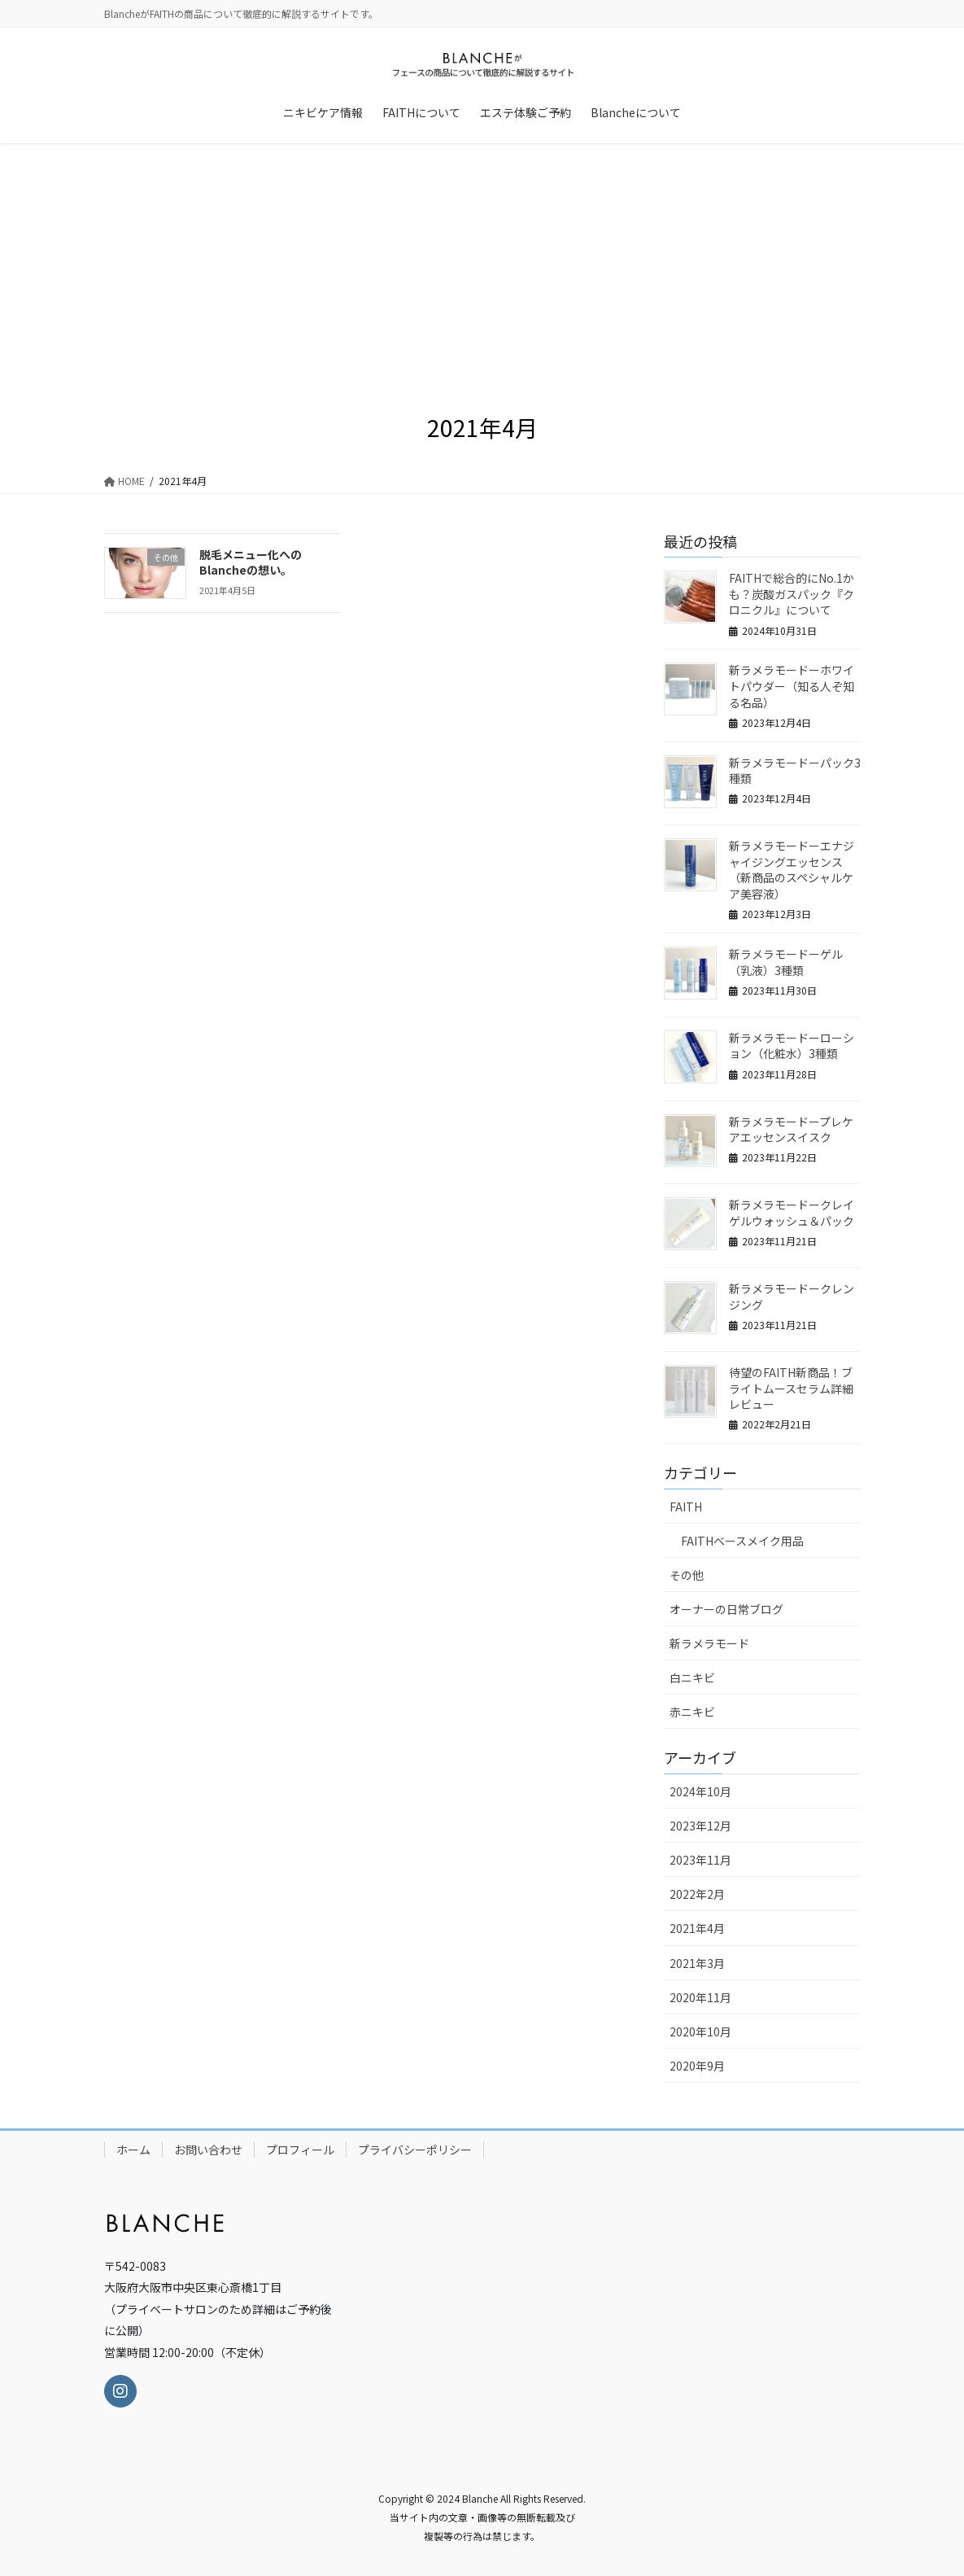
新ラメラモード (709, 1643)
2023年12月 (700, 1825)
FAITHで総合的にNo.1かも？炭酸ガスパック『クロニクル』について (791, 594)
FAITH (686, 1506)
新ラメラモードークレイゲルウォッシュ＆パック (791, 1212)
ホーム (133, 2149)
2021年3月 (697, 1963)
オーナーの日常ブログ (726, 1609)
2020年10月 (700, 2031)
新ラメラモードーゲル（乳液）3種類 (786, 962)
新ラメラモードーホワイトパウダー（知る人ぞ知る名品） (791, 686)
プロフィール (300, 2149)
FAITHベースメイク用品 (742, 1541)
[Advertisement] (482, 265)
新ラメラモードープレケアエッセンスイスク (791, 1129)
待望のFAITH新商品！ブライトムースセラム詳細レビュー (791, 1388)
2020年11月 (700, 1997)
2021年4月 (697, 1928)
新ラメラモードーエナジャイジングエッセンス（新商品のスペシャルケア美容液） (791, 870)
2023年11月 (700, 1860)
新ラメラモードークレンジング (791, 1296)
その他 (687, 1575)
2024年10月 (700, 1791)
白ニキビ (692, 1677)
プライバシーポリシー (415, 2149)
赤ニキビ (692, 1711)
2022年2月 (697, 1894)
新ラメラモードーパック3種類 (795, 770)
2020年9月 (697, 2066)
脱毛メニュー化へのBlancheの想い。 (250, 562)
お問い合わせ (208, 2149)
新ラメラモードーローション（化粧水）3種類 (791, 1046)
